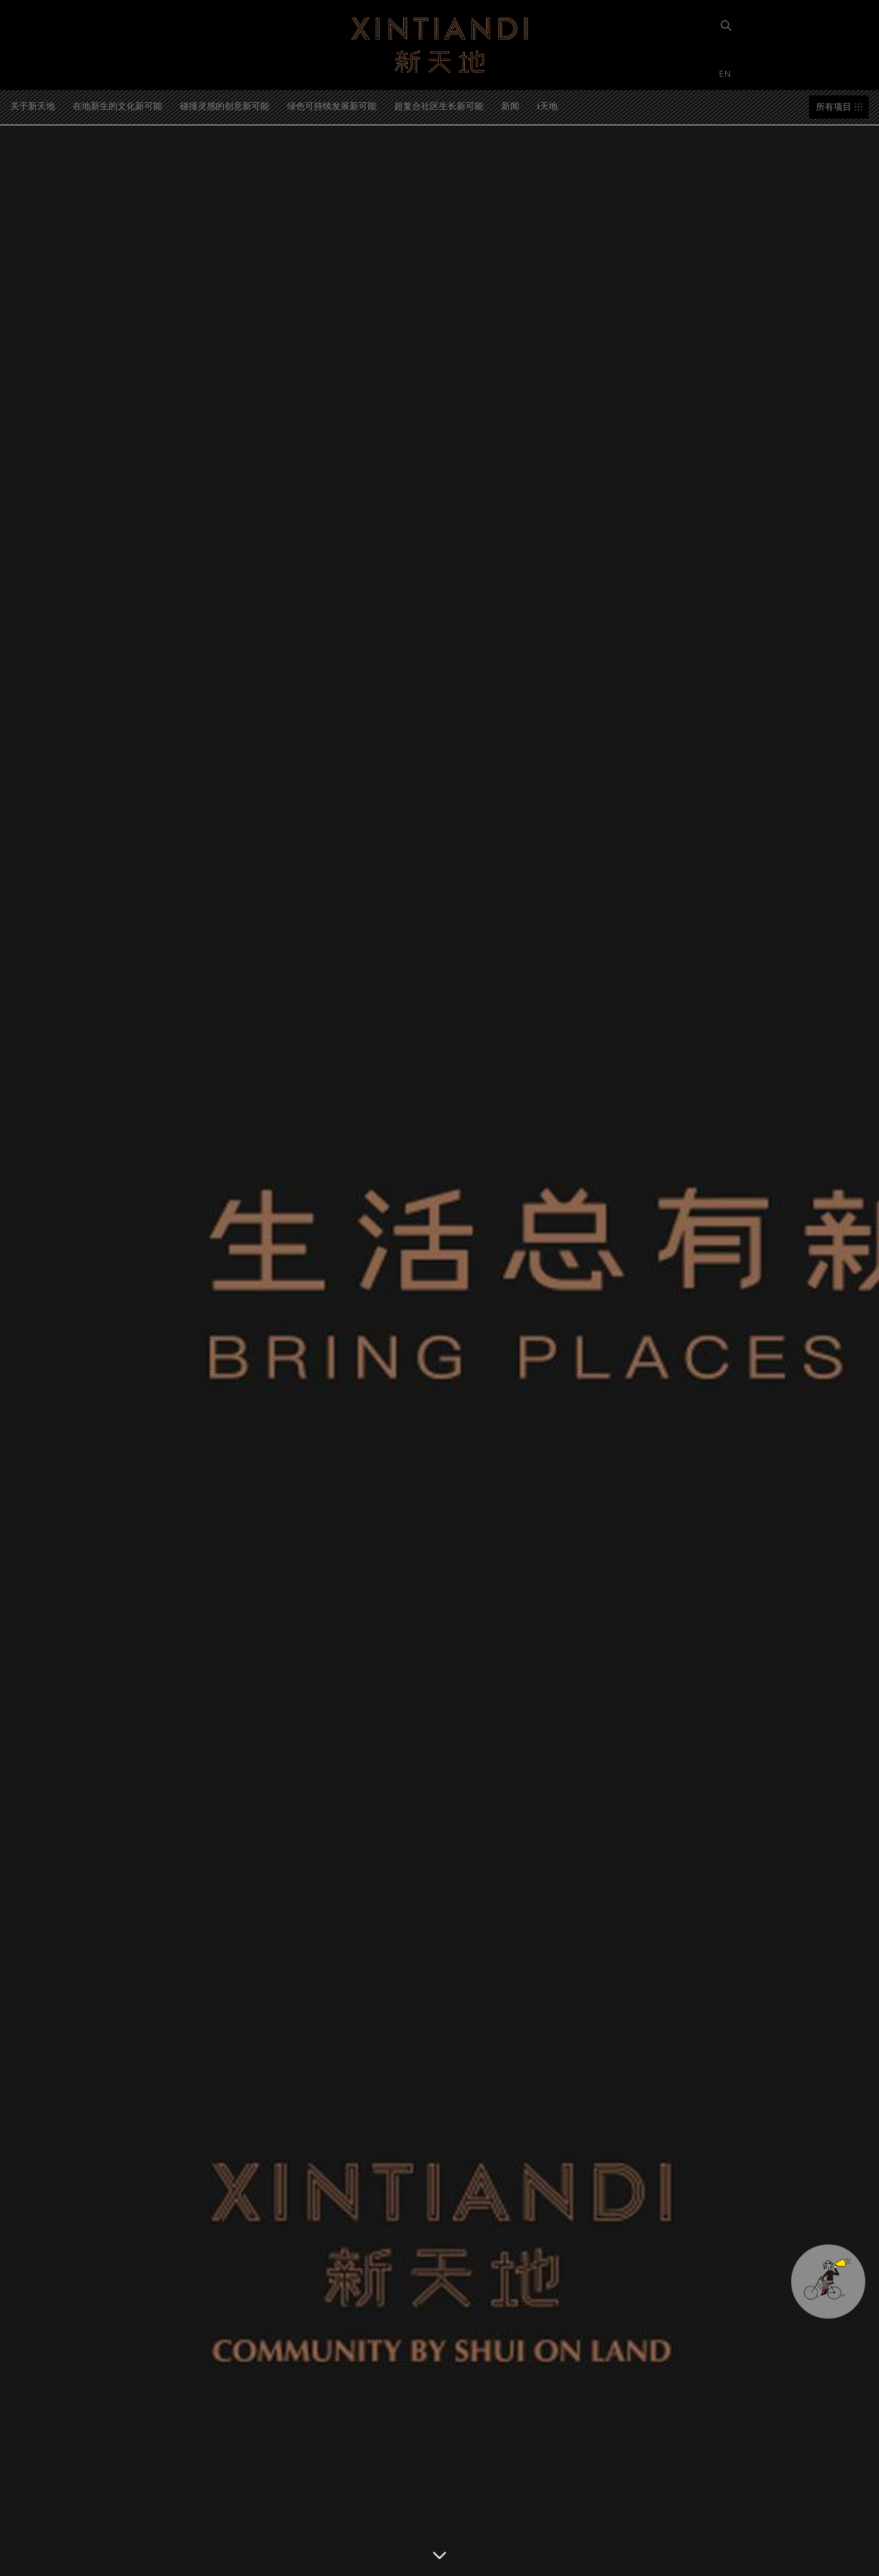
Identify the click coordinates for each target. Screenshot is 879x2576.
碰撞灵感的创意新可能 (224, 105)
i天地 (547, 105)
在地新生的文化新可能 (117, 105)
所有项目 (834, 107)
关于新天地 (32, 105)
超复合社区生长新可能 (438, 105)
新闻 (510, 105)
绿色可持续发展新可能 (331, 105)
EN (726, 73)
